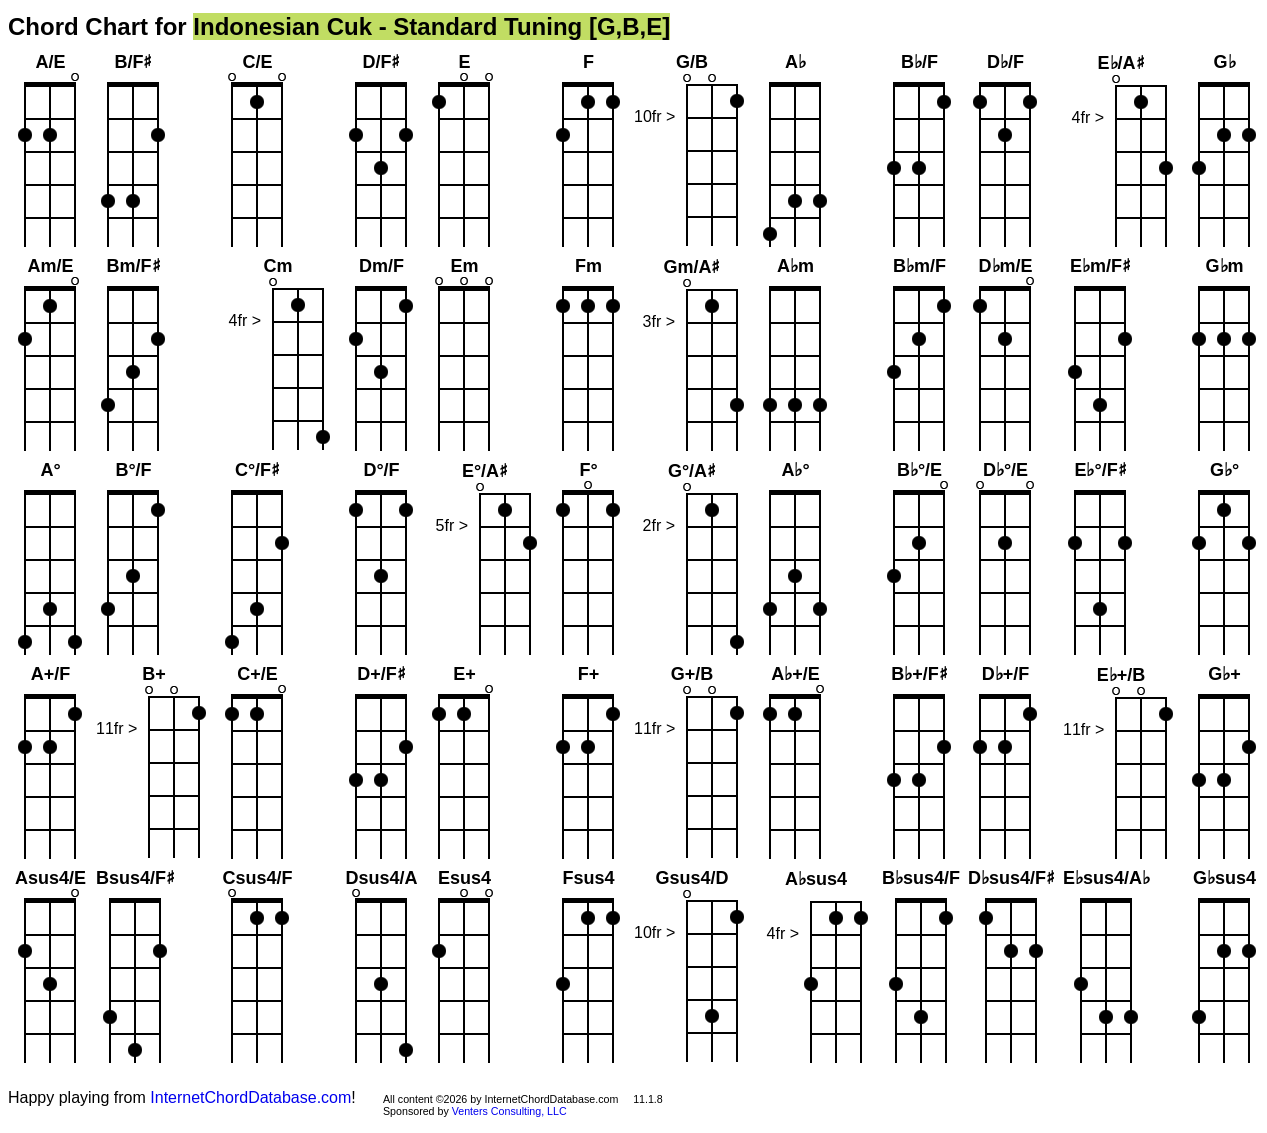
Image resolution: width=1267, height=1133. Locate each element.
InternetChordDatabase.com (250, 1097)
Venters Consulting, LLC (509, 1111)
